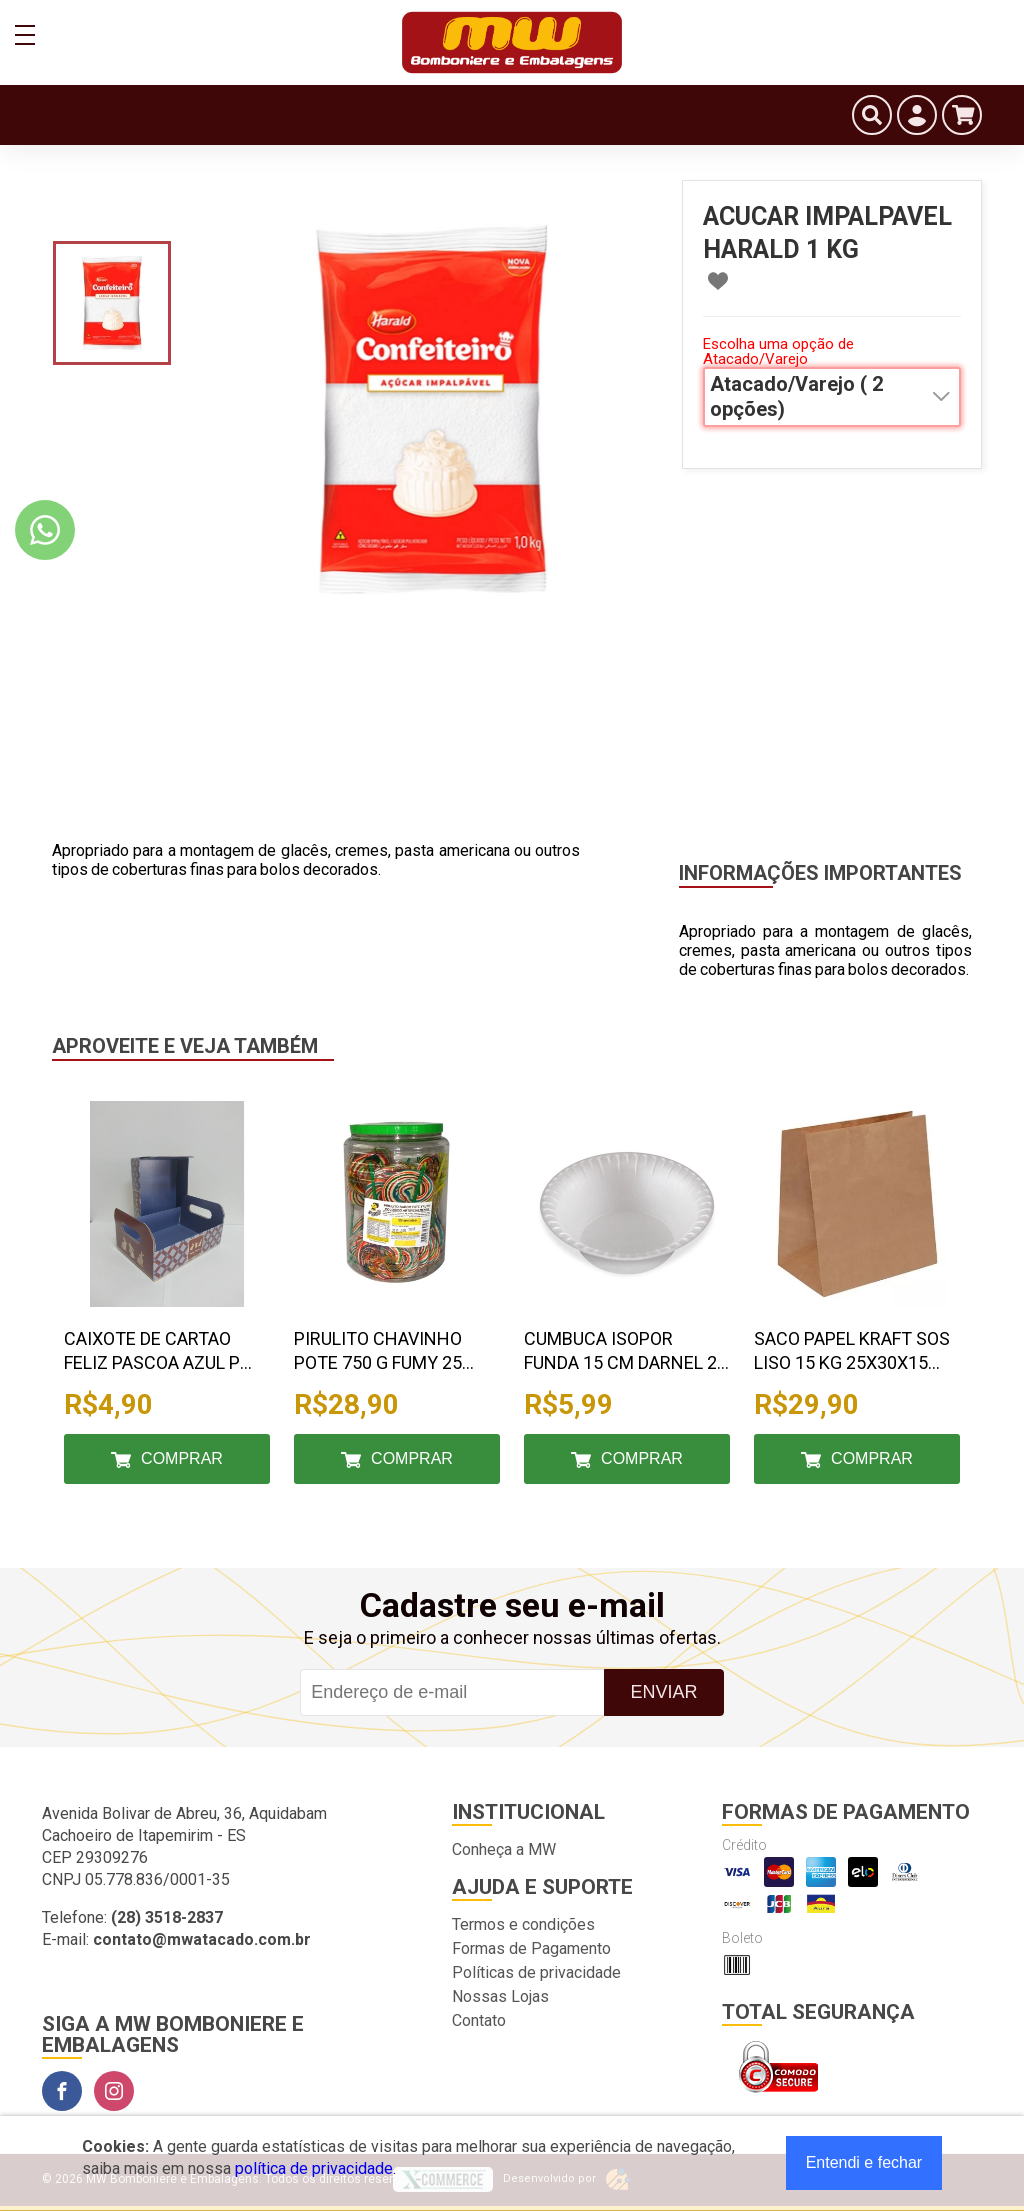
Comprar (182, 1458)
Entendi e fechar (864, 2162)
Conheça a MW (504, 1849)
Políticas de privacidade (536, 1972)
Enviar (663, 1692)
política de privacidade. (315, 2168)
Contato (479, 2020)
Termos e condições (523, 1924)
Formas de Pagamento (531, 1948)
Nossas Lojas (500, 1996)
